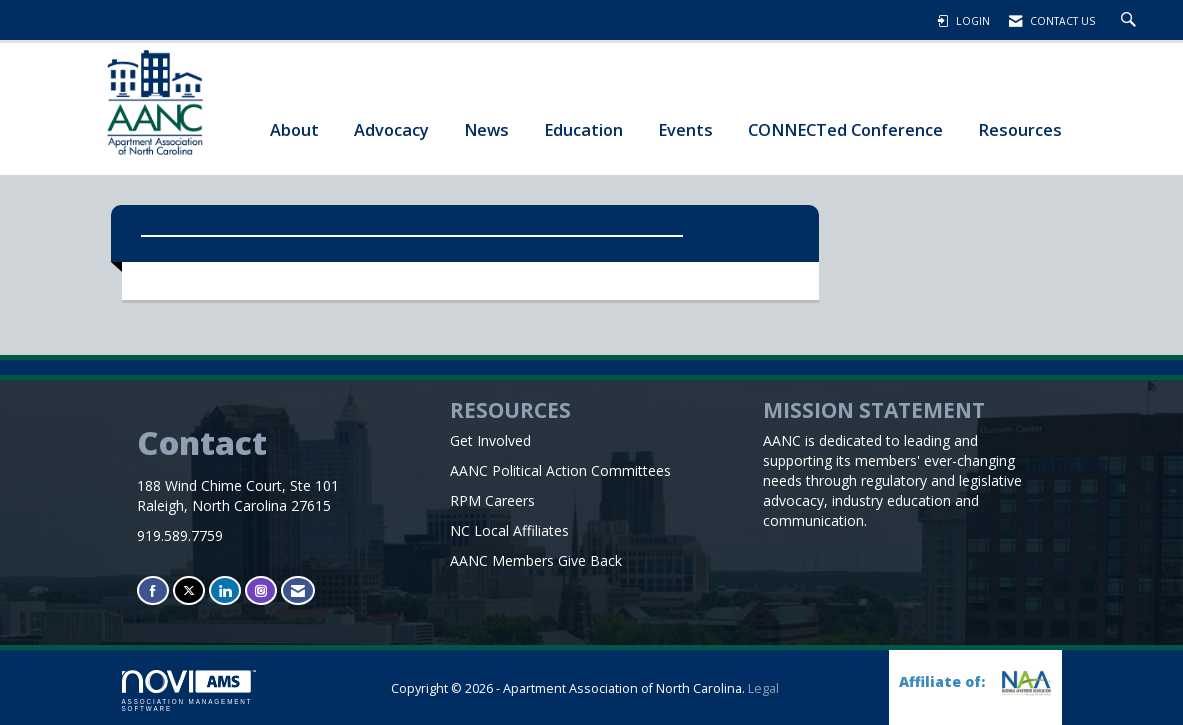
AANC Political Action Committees (560, 470)
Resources (1020, 129)
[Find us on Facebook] (153, 590)
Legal (763, 688)
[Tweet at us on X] (189, 590)
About (294, 129)
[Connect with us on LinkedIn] (225, 590)
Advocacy (391, 129)
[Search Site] (1131, 21)
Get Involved (490, 440)
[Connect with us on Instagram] (261, 590)
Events (685, 129)
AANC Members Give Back (536, 560)
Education (583, 129)
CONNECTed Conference (845, 129)
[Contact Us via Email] (298, 590)
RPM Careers (492, 500)
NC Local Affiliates (509, 530)
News (486, 129)
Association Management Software (189, 691)
